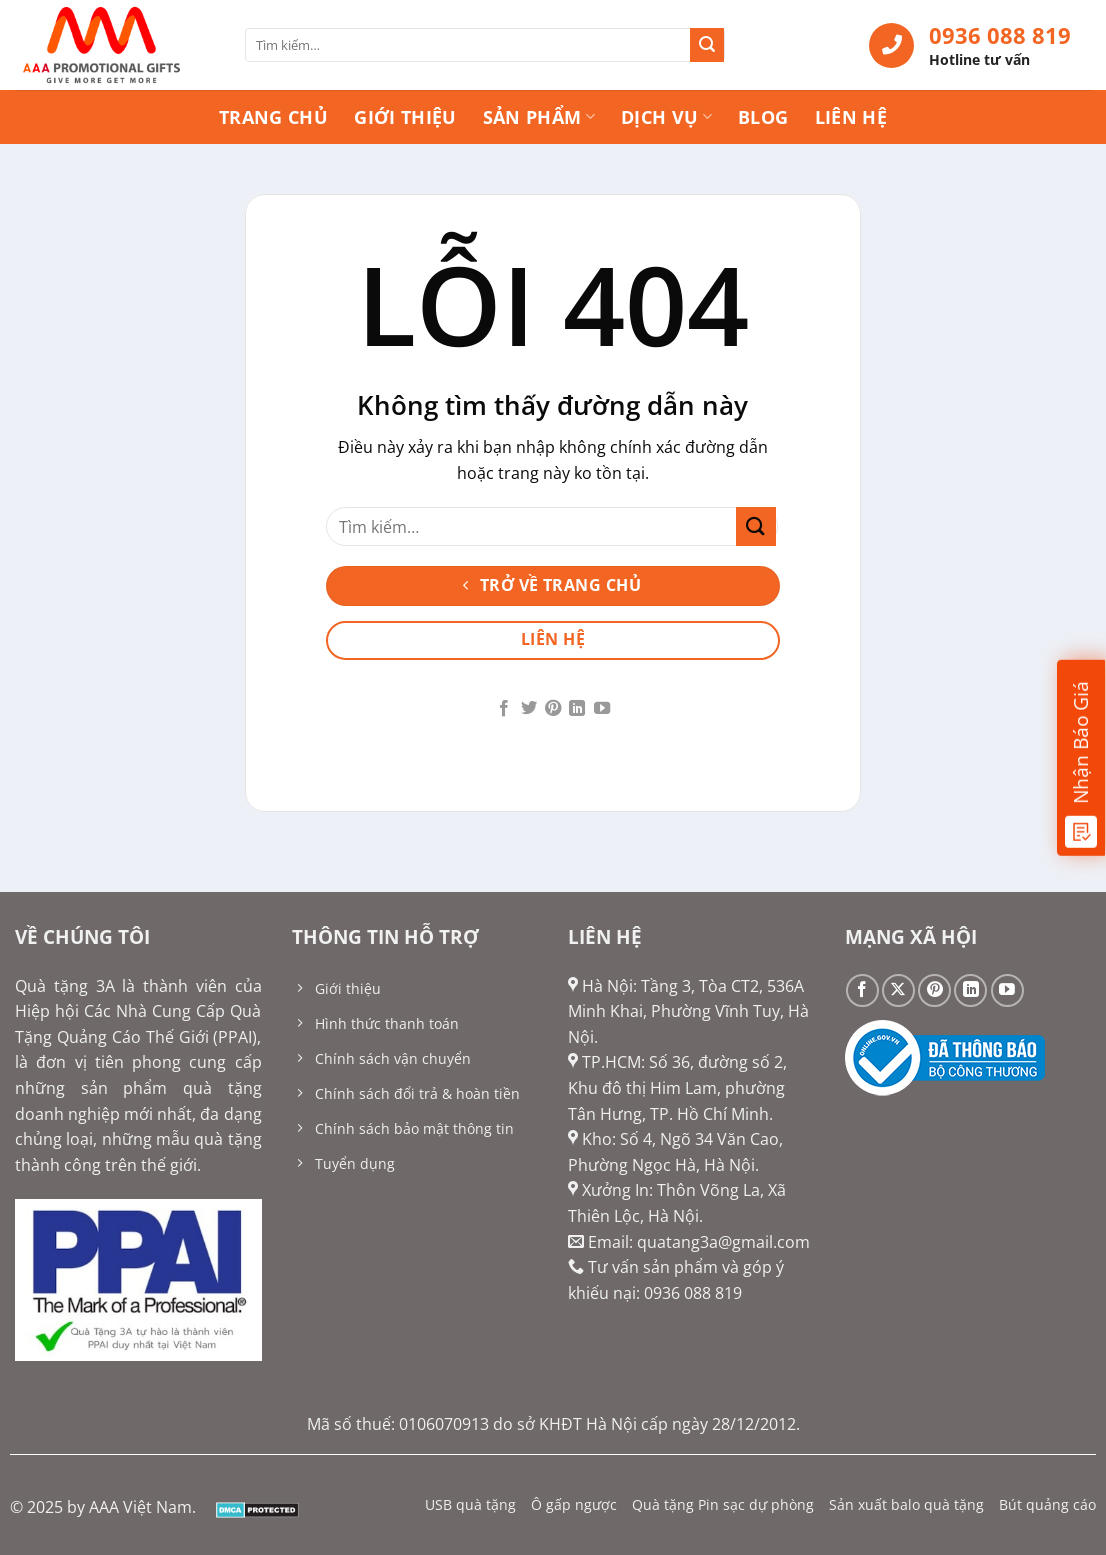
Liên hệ (851, 117)
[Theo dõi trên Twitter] (528, 709)
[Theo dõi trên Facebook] (504, 709)
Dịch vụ (666, 117)
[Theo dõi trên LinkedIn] (577, 709)
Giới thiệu (405, 117)
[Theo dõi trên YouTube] (602, 709)
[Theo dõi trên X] (898, 990)
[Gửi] (707, 45)
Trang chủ (273, 117)
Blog (763, 117)
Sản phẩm (539, 117)
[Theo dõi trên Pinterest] (553, 709)
